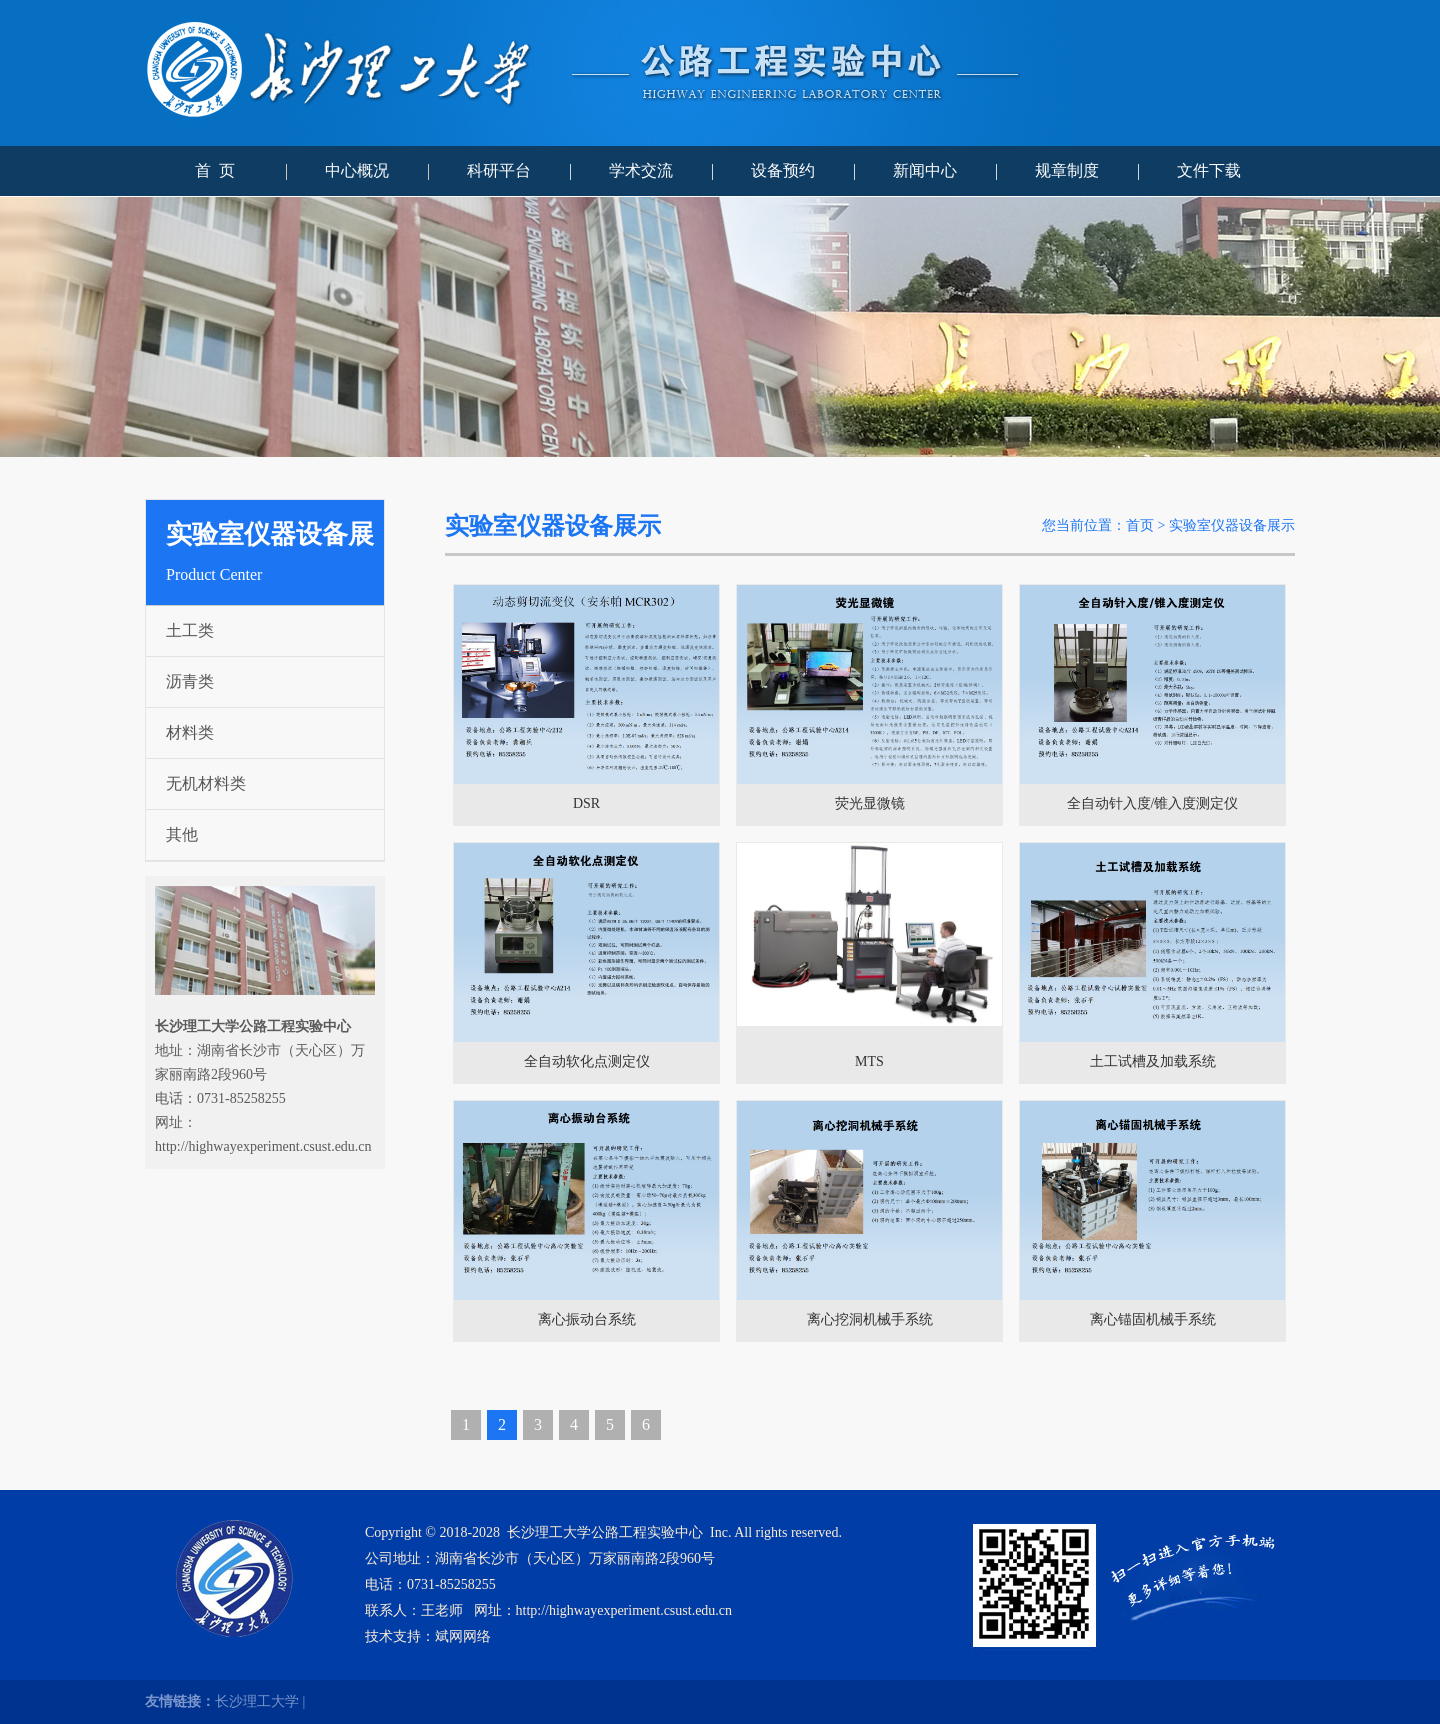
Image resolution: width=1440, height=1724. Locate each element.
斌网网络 (463, 1636)
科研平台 (499, 170)
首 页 (215, 170)
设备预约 (783, 170)
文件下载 (1209, 170)
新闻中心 (925, 170)
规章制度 (1067, 170)
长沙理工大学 (257, 1701)
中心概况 (357, 170)
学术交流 (641, 170)
